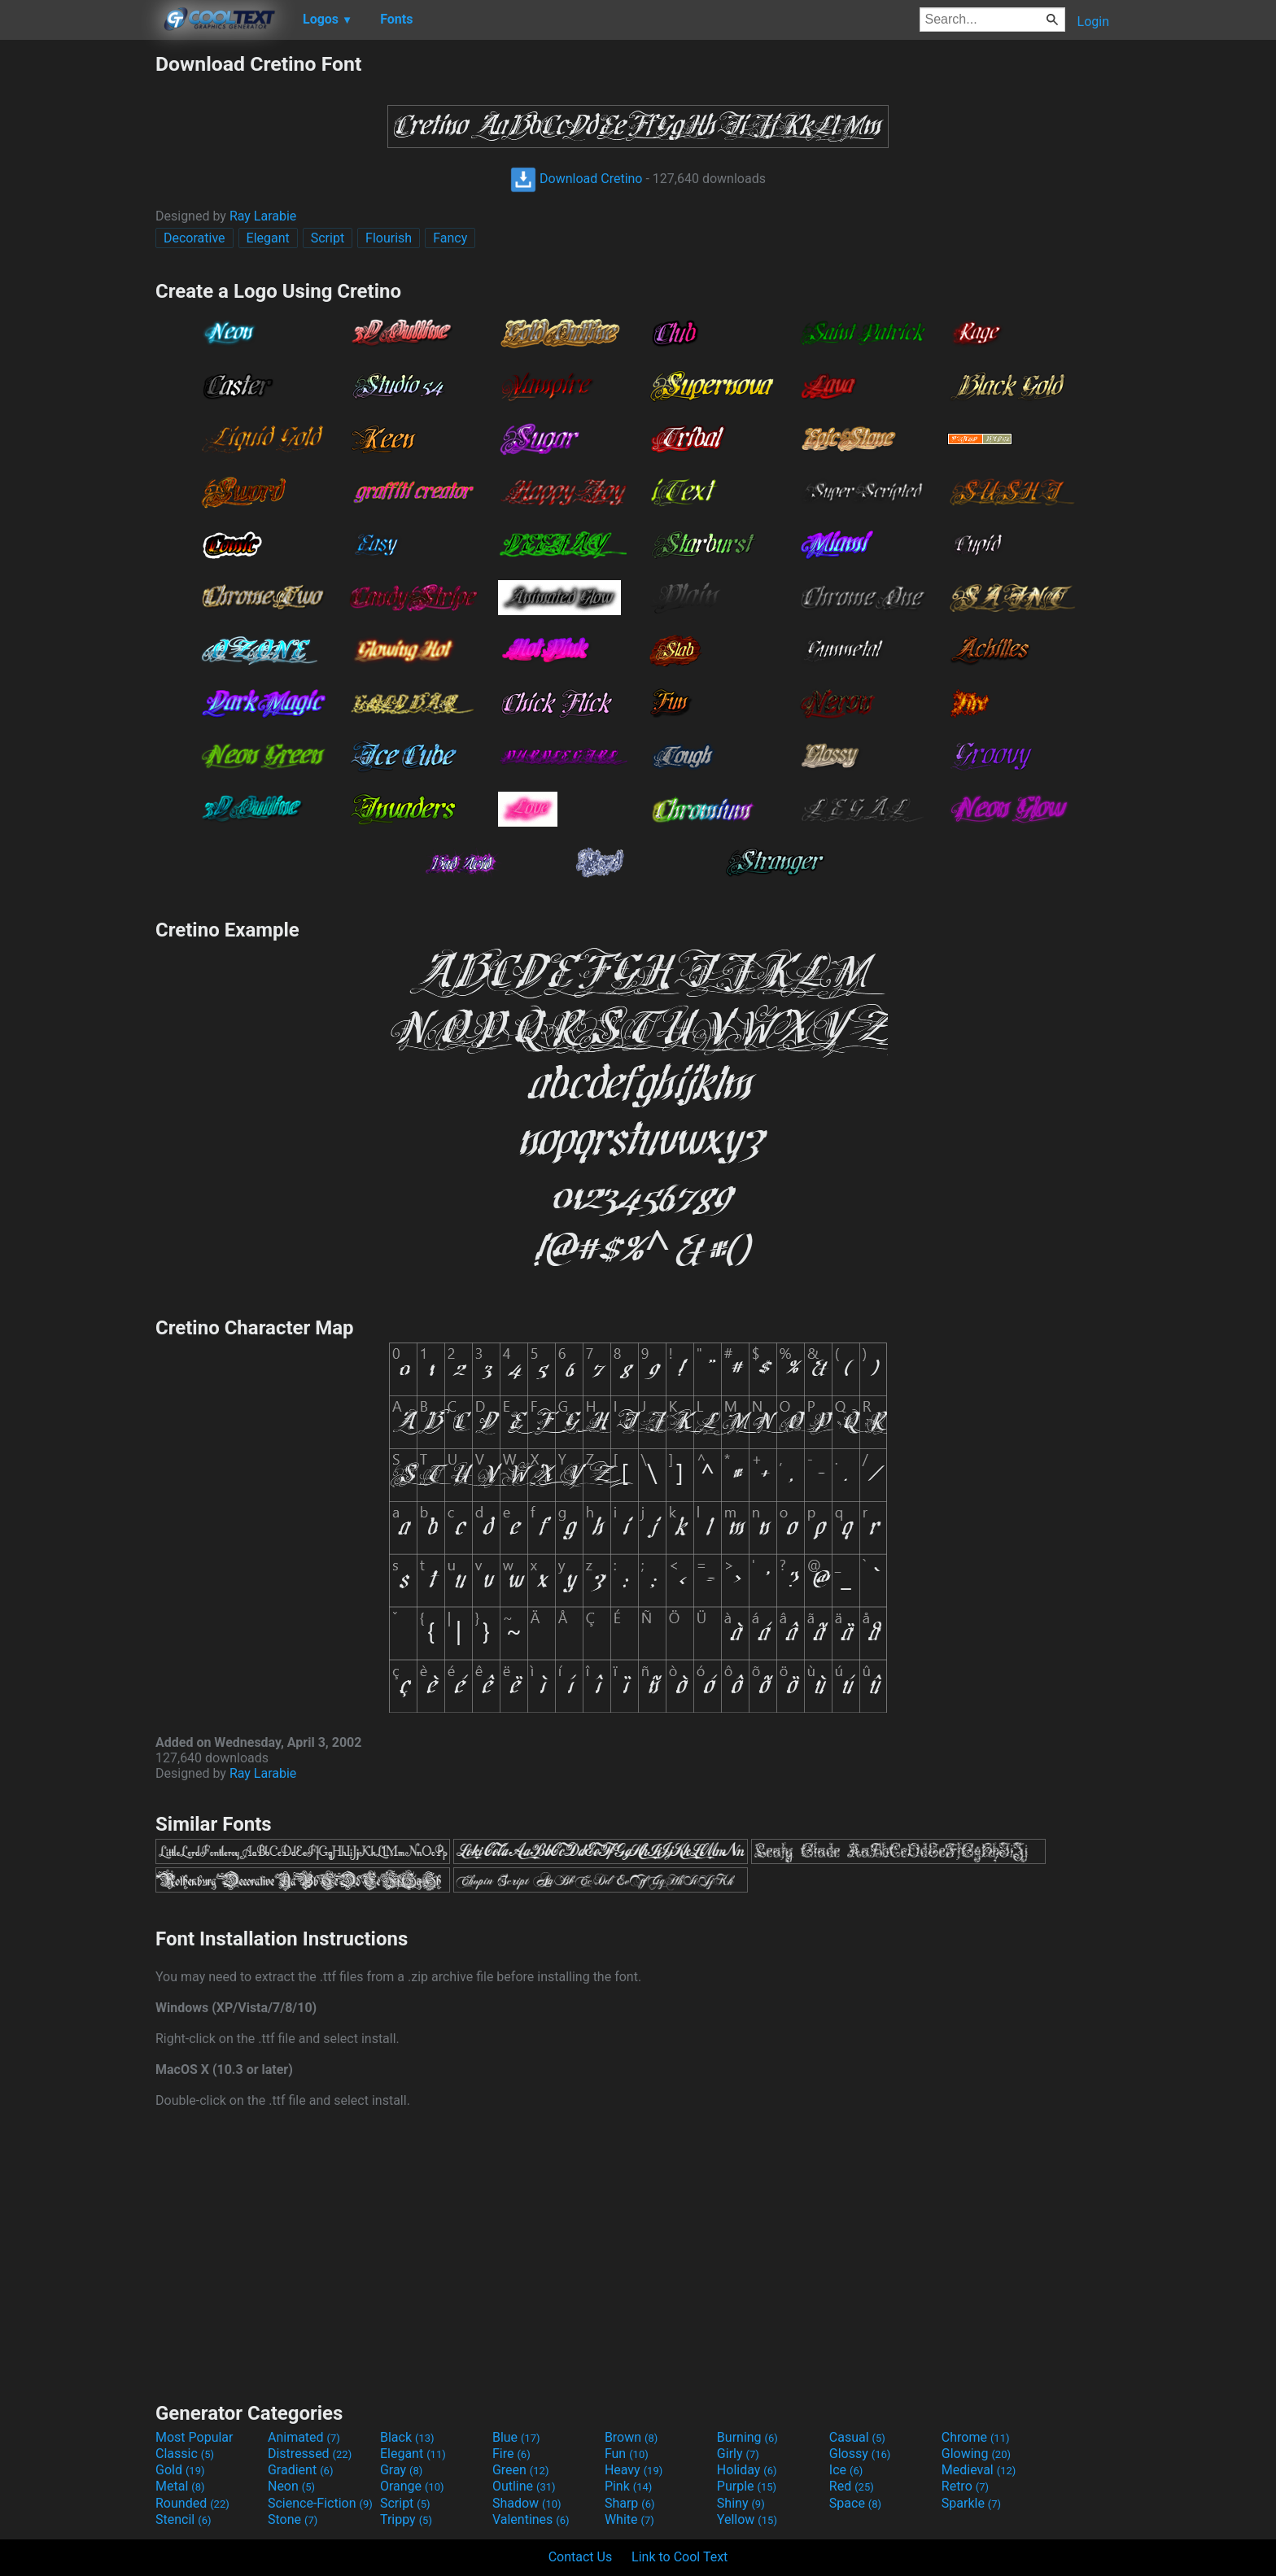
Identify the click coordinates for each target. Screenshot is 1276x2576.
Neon (291, 2486)
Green (520, 2470)
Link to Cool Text (679, 2557)
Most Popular (194, 2437)
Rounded (192, 2503)
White (629, 2519)
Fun (627, 2453)
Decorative (194, 238)
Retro (965, 2486)
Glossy (860, 2453)
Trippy (406, 2519)
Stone (292, 2519)
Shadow (527, 2503)
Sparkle (971, 2503)
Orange (412, 2486)
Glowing (976, 2453)
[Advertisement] (77, 296)
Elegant (268, 238)
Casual (857, 2437)
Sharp (630, 2503)
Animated (304, 2437)
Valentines (531, 2519)
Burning (747, 2437)
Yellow (747, 2519)
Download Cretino (576, 178)
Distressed (310, 2453)
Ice (846, 2470)
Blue (516, 2437)
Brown (631, 2437)
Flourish (388, 238)
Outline (524, 2486)
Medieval (979, 2470)
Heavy (633, 2470)
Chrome (976, 2437)
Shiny (741, 2503)
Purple (746, 2486)
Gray (401, 2470)
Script (327, 238)
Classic (184, 2453)
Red (851, 2486)
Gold (180, 2470)
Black (407, 2437)
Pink (629, 2486)
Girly (738, 2453)
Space (855, 2503)
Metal (180, 2486)
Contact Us (580, 2557)
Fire (511, 2453)
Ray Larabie (262, 216)
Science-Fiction (320, 2503)
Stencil (183, 2519)
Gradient (300, 2470)
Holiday (747, 2470)
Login (1093, 21)
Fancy (450, 238)
